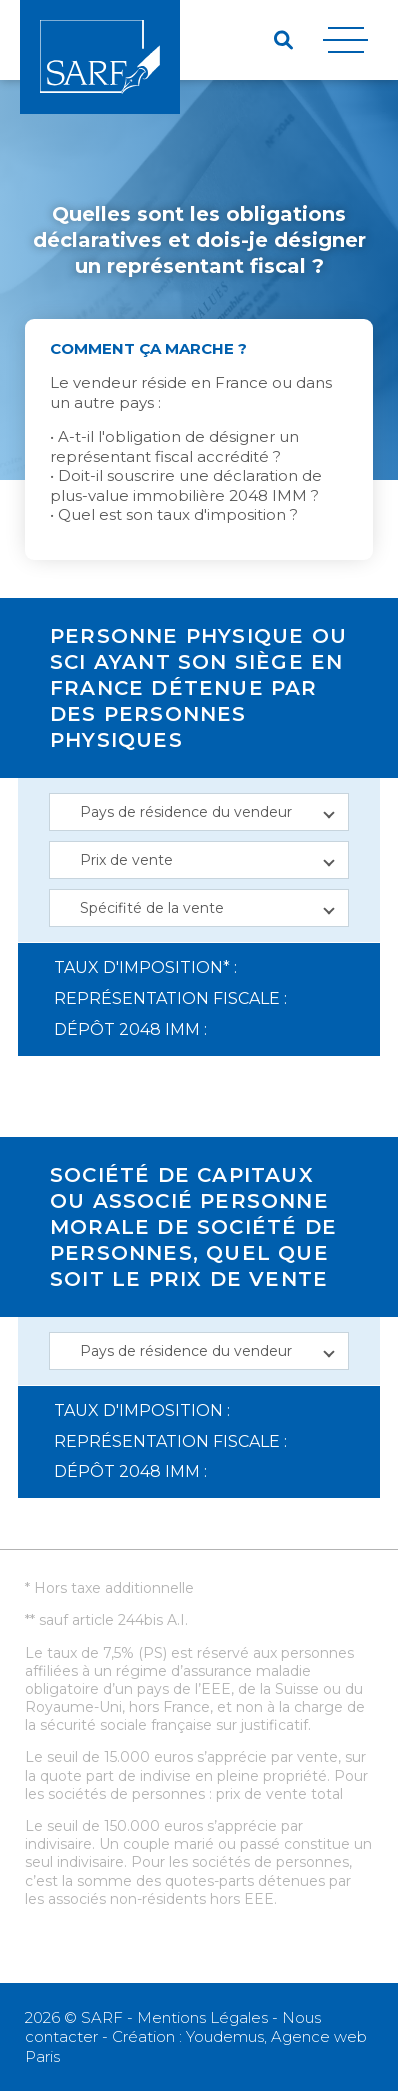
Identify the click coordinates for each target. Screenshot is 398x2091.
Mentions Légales (202, 2017)
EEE (216, 1689)
